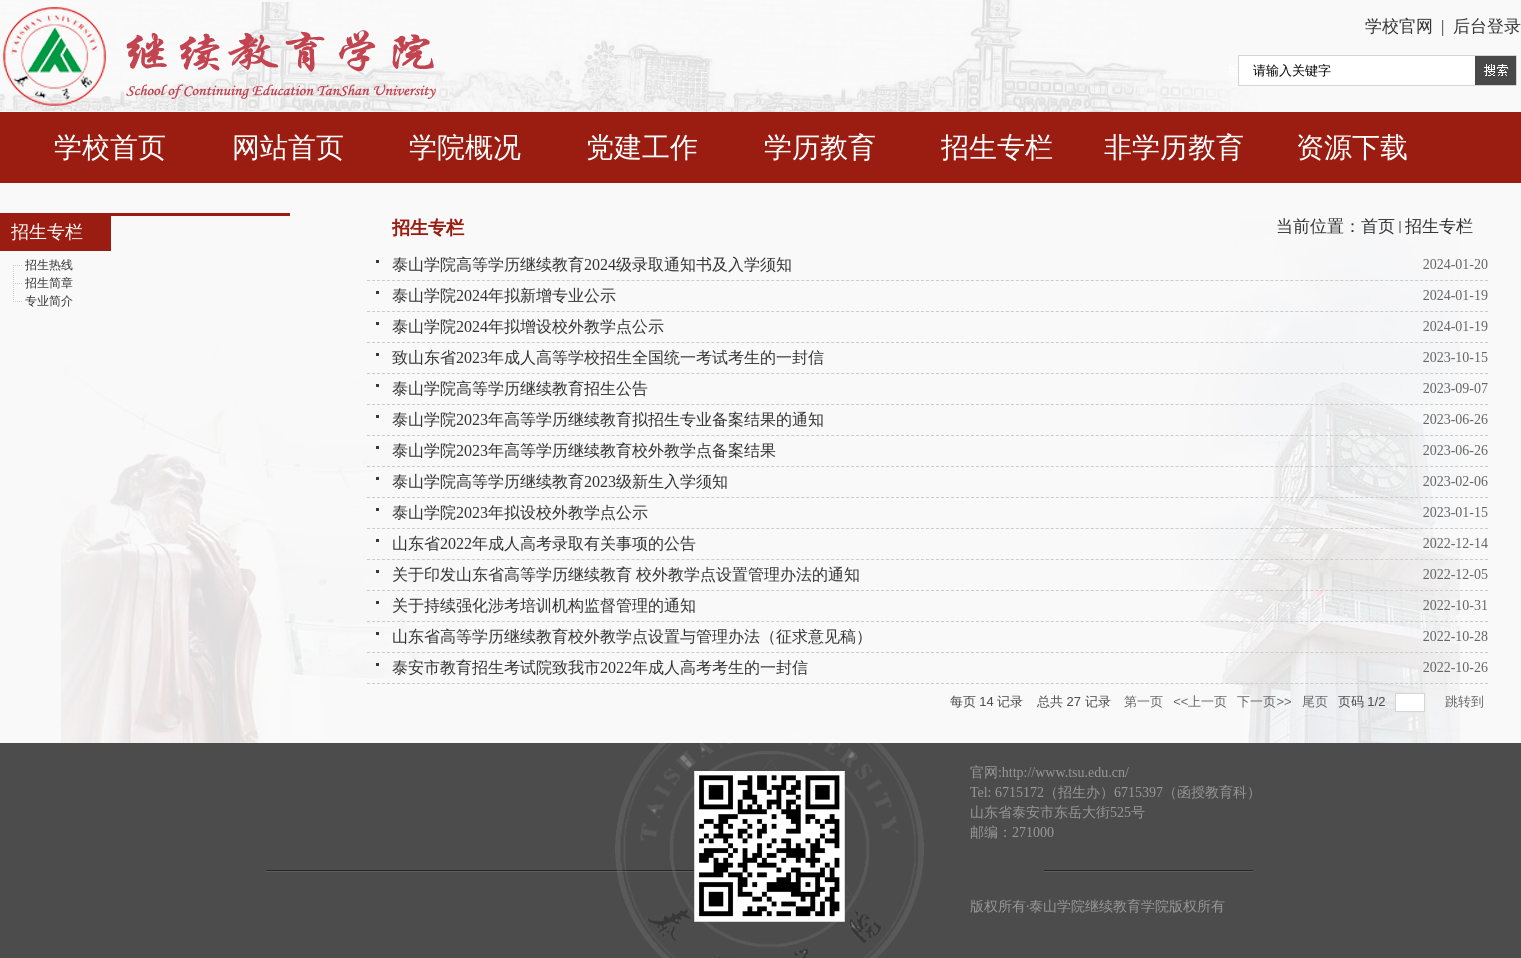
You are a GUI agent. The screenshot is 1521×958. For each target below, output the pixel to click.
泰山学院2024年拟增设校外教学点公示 (528, 326)
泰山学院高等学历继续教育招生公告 (520, 388)
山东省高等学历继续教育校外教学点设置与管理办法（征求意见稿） (632, 636)
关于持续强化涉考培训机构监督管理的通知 (544, 605)
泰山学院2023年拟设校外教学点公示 (520, 512)
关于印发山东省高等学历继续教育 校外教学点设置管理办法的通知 (626, 574)
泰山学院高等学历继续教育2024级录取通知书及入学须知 (592, 264)
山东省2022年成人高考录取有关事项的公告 (544, 543)
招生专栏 (1439, 226)
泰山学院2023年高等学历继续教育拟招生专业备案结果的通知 (608, 419)
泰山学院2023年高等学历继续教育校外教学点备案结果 (584, 450)
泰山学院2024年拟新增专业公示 (504, 295)
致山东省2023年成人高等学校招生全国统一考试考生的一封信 (608, 357)
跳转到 (1466, 701)
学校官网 (1399, 26)
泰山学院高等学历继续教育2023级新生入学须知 (560, 481)
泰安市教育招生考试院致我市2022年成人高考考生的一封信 (600, 667)
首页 (1378, 226)
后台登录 (1483, 26)
